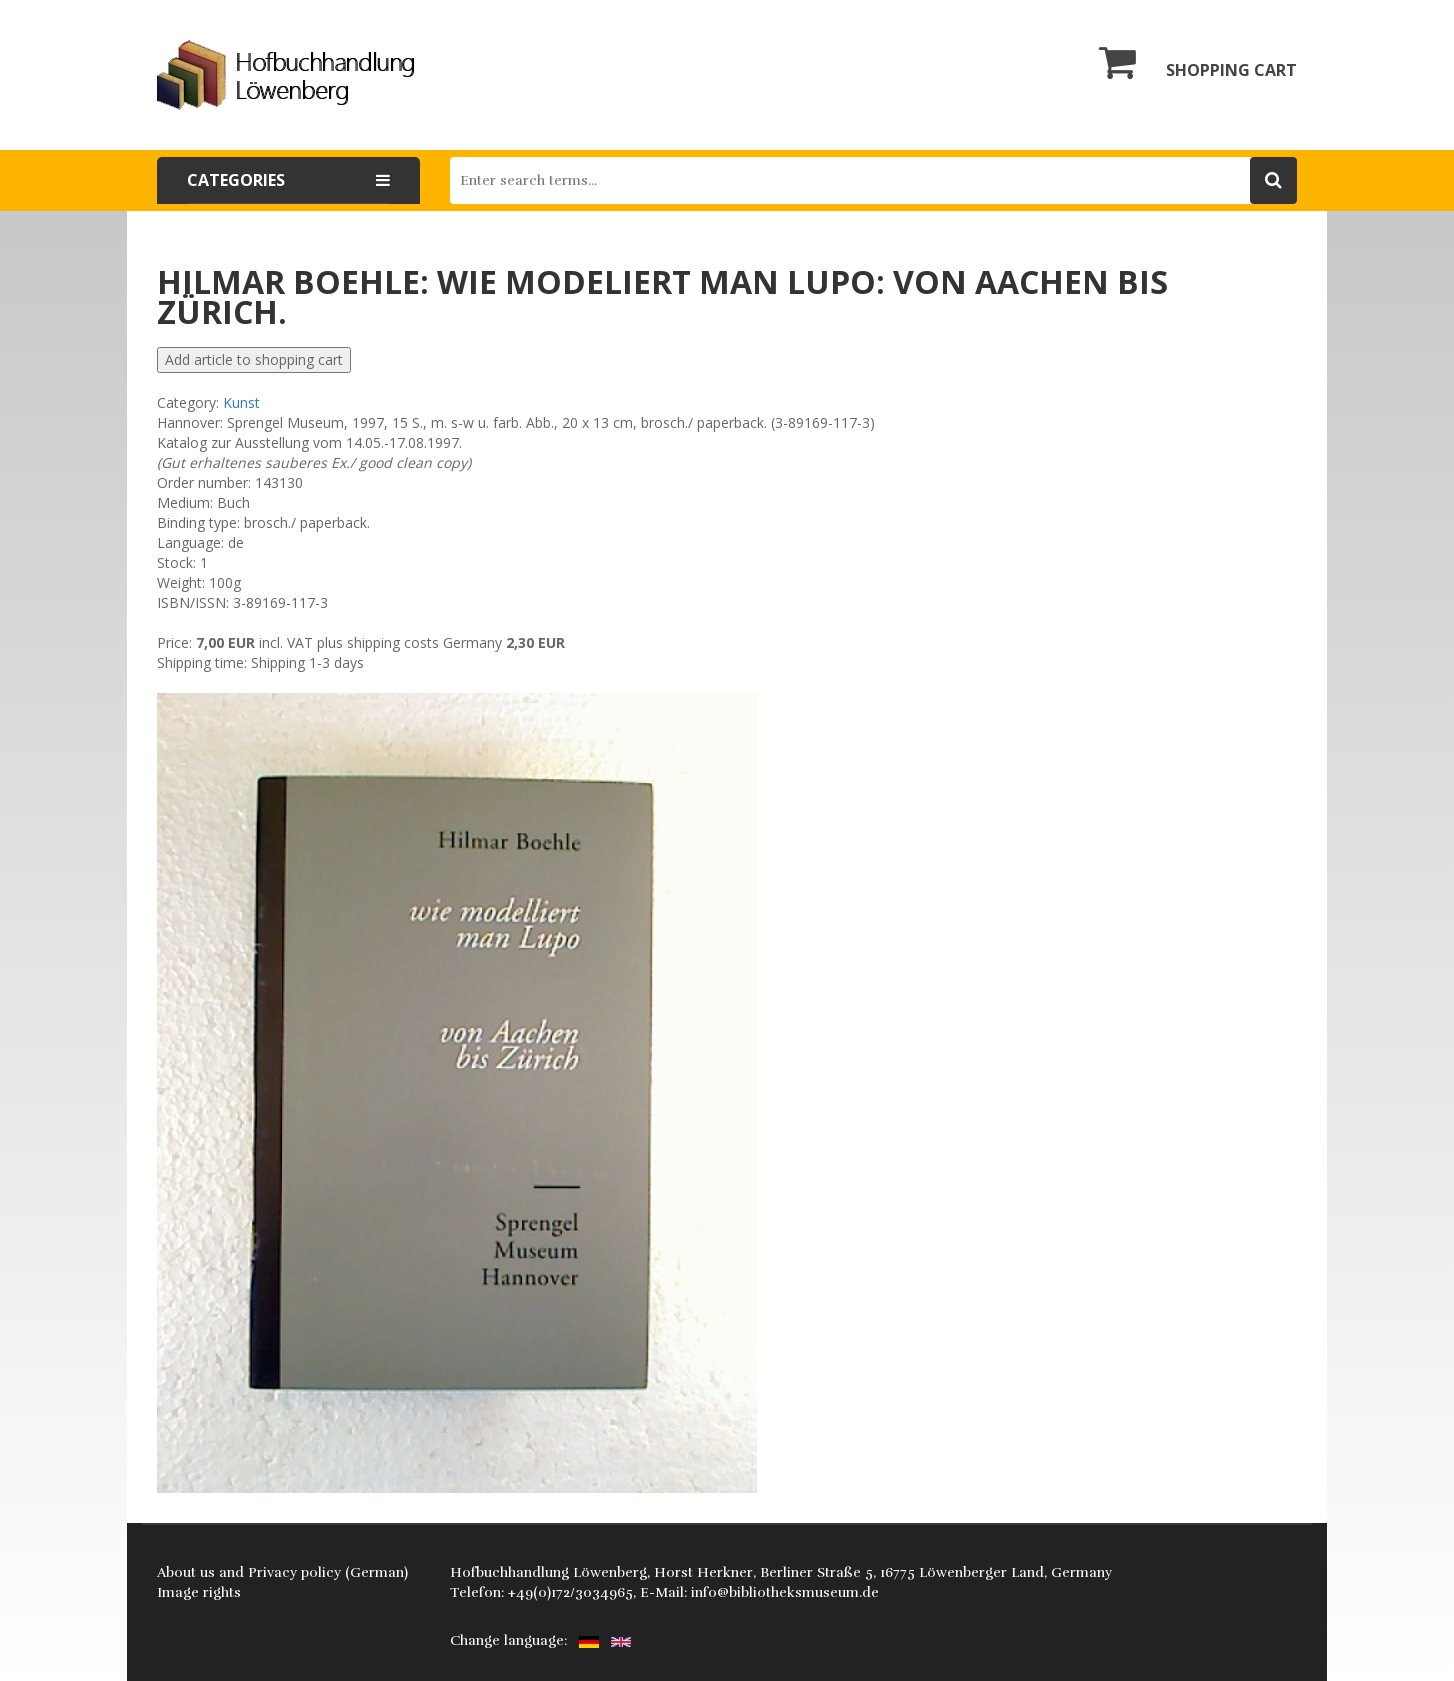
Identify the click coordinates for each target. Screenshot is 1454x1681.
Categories (288, 180)
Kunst (241, 402)
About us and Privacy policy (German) (282, 1572)
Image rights (199, 1592)
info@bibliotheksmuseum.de (785, 1592)
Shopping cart (1198, 62)
